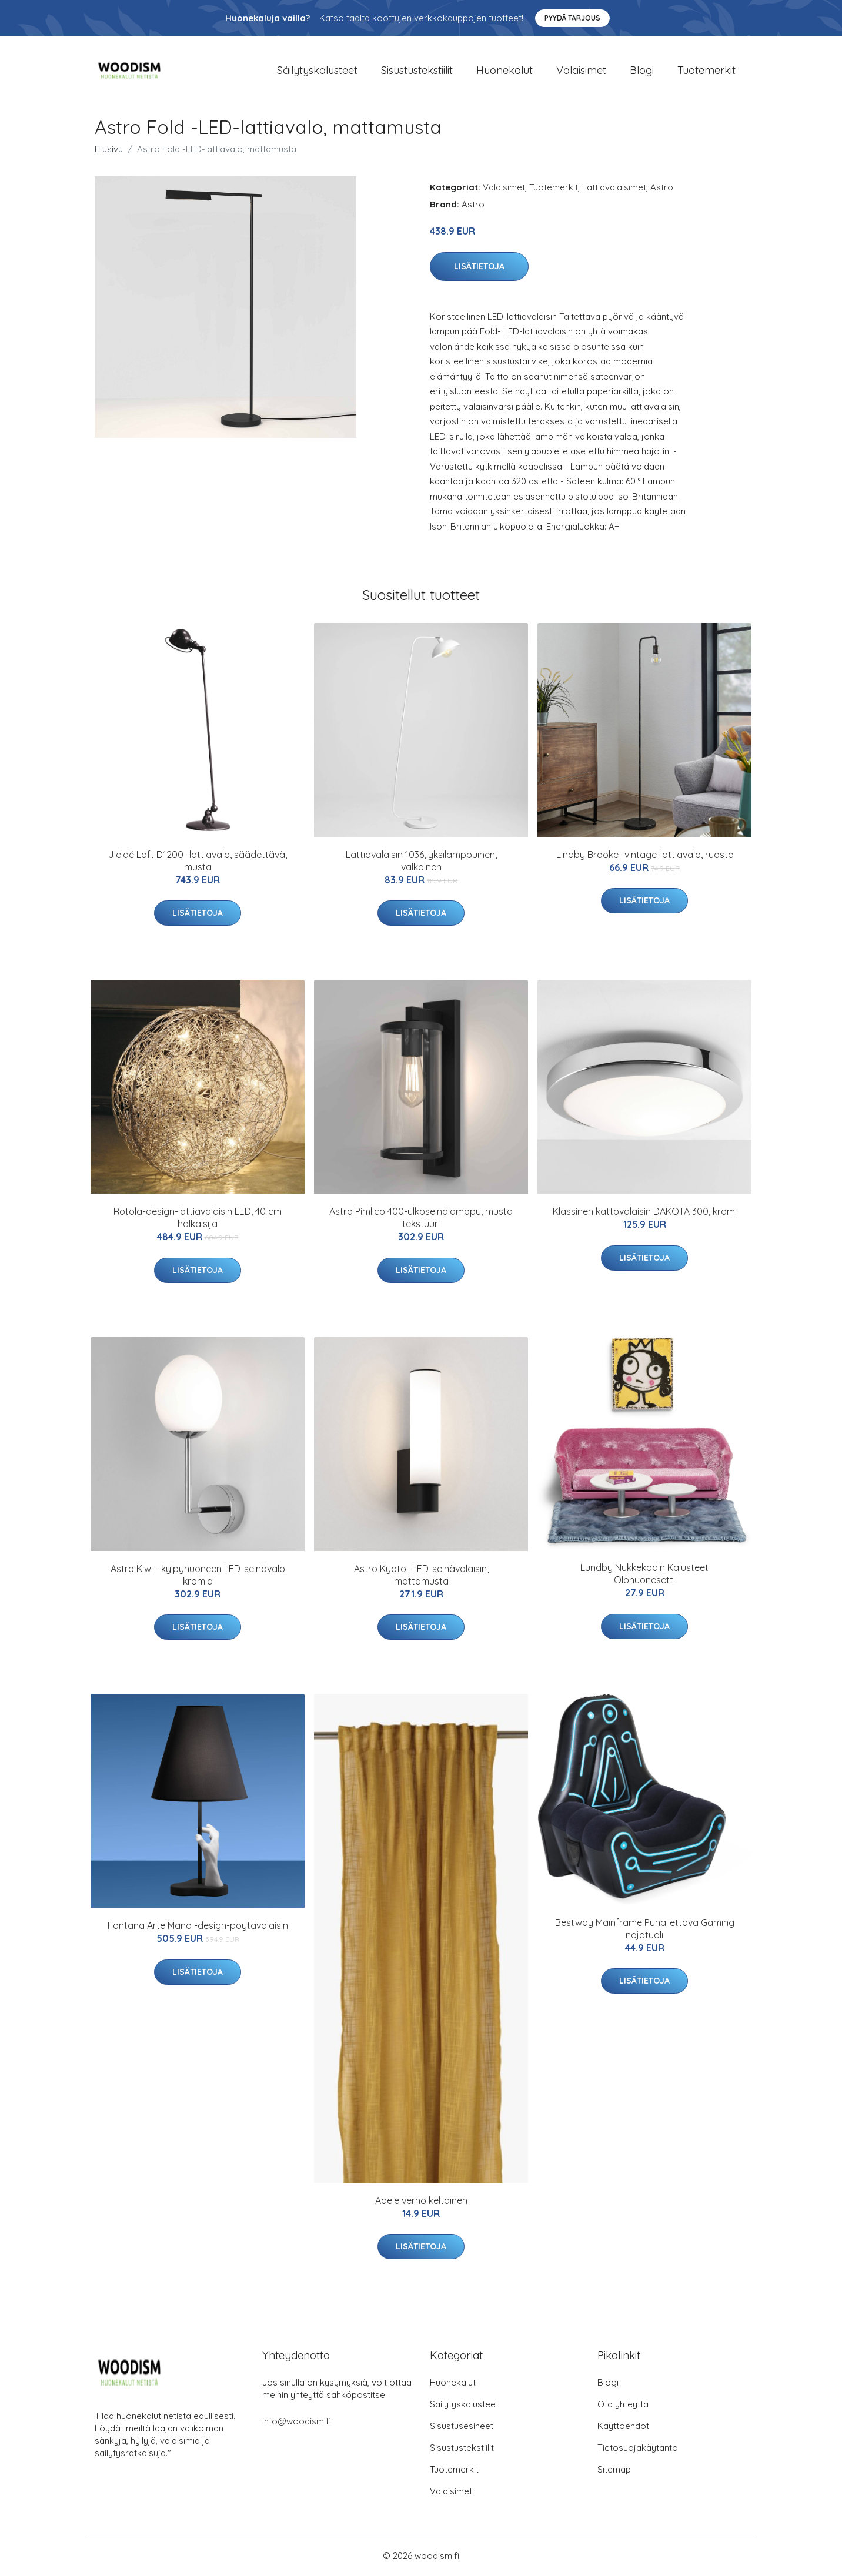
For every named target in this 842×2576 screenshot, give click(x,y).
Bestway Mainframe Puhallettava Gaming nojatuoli (644, 1929)
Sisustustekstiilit (417, 70)
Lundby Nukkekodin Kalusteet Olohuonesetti (644, 1574)
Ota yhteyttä (623, 2404)
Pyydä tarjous (572, 18)
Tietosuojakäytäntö (637, 2447)
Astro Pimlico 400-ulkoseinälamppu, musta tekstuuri (421, 1217)
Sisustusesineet (461, 2425)
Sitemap (614, 2469)
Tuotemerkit (706, 70)
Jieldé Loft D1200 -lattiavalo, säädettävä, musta (197, 861)
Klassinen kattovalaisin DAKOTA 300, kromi (645, 1211)
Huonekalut (504, 70)
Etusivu (109, 149)
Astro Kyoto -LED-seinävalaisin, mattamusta (421, 1575)
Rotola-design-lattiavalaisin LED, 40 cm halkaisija (197, 1217)
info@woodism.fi (296, 2421)
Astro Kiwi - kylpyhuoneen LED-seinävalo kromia (198, 1575)
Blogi (642, 70)
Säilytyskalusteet (317, 70)
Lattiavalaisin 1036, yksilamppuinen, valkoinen (421, 861)
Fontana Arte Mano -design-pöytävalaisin (198, 1925)
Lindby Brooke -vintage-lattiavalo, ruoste (644, 854)
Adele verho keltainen (421, 2200)
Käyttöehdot (623, 2425)
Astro (661, 187)
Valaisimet (581, 70)
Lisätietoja (479, 266)
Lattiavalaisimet (614, 187)
